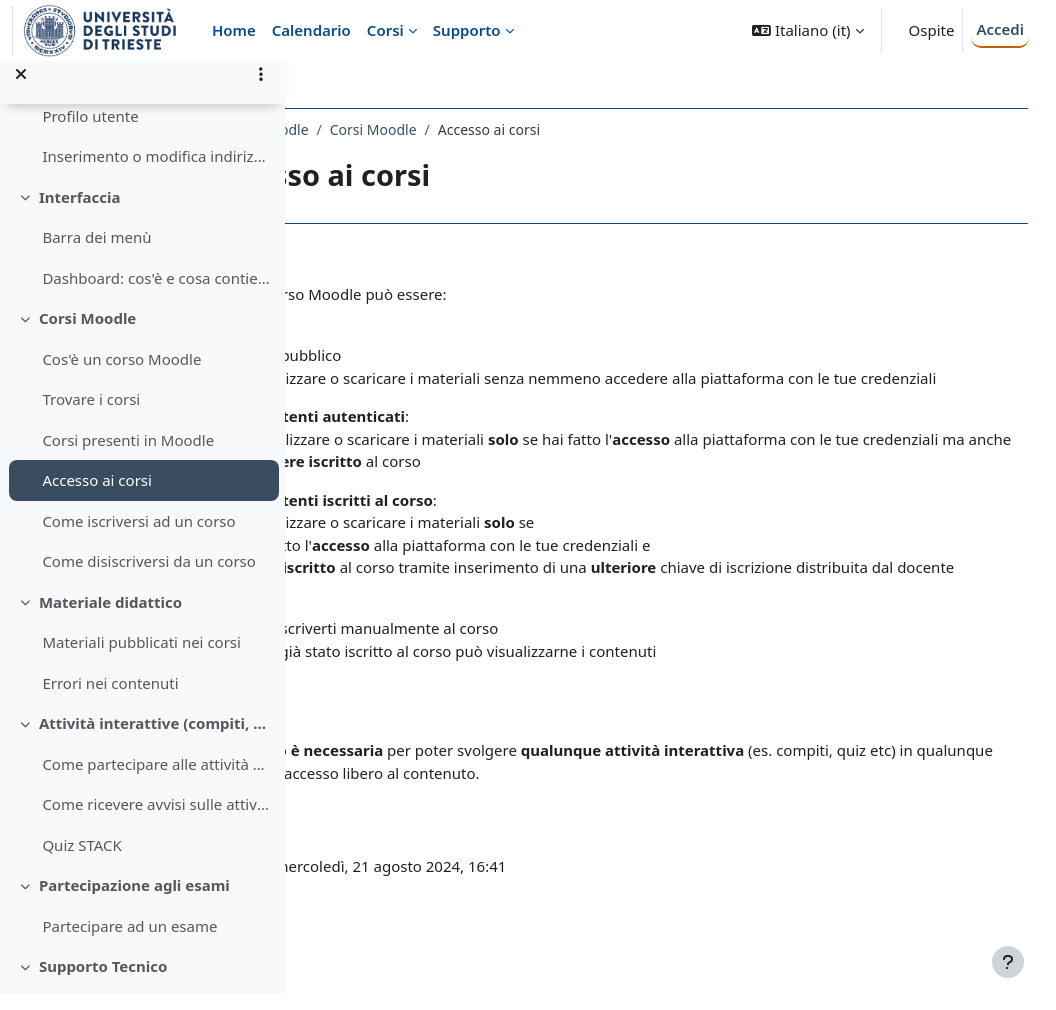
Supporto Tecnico (103, 983)
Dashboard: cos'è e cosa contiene (155, 294)
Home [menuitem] (234, 30)
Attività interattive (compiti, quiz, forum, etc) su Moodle (154, 740)
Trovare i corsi (91, 416)
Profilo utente (90, 132)
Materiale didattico (110, 618)
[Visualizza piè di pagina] (1008, 962)
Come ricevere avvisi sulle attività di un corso (155, 821)
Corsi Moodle (87, 335)
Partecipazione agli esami (134, 902)
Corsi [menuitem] (385, 30)
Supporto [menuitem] (467, 30)
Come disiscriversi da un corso (148, 578)
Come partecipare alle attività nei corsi (155, 780)
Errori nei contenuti (110, 699)
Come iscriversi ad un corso (138, 537)
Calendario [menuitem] (311, 30)
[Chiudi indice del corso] (21, 90)
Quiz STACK (81, 861)
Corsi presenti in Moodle (128, 456)
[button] (807, 30)
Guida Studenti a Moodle (405, 129)
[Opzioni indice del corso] (261, 90)
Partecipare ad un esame (129, 942)
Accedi (1000, 29)
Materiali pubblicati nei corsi (141, 659)
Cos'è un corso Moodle (121, 375)
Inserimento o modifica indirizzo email (155, 173)
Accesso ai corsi (97, 497)
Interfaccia (80, 213)
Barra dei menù (96, 254)
